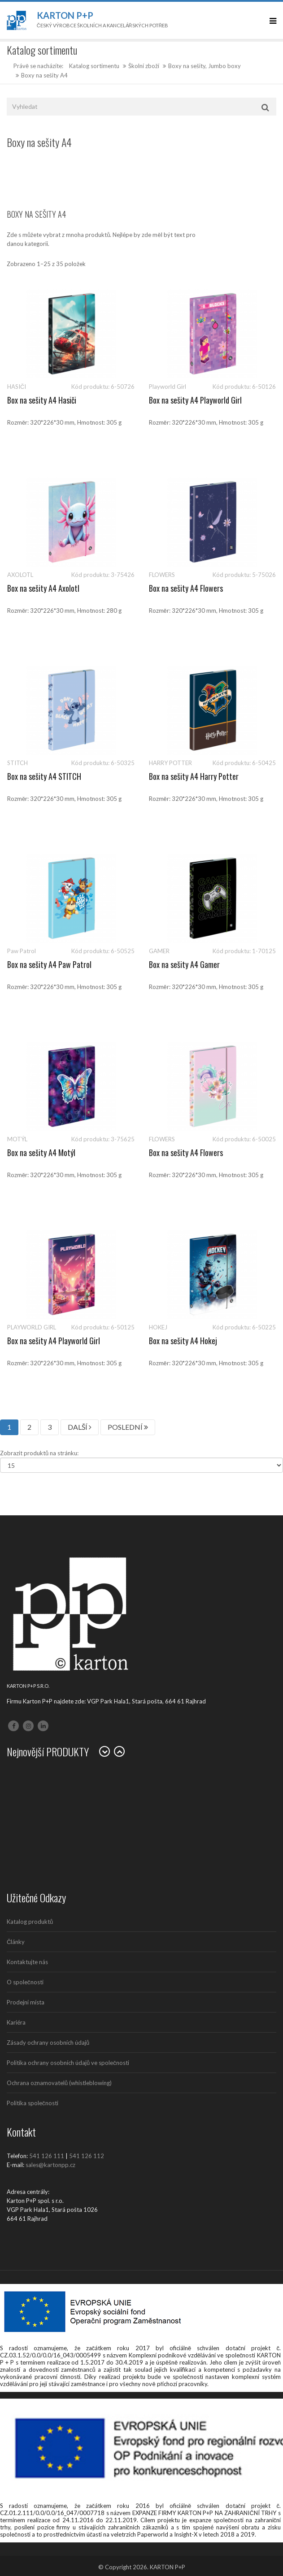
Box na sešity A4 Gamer (184, 964)
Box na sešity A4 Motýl (41, 1152)
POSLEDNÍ (128, 1427)
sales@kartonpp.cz (50, 2164)
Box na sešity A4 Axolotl (43, 588)
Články (16, 1941)
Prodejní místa (25, 2002)
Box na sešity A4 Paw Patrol (49, 964)
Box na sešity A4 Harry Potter (194, 776)
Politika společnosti (32, 2103)
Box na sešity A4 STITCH (44, 776)
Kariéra (16, 2022)
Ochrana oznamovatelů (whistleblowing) (59, 2082)
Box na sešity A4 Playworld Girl (195, 400)
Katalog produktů (30, 1921)
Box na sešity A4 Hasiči (41, 400)
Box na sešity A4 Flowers (186, 588)
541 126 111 (46, 2155)
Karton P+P (65, 15)
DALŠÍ (79, 1427)
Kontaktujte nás (27, 1961)
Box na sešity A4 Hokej (183, 1340)
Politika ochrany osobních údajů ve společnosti (68, 2062)
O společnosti (25, 1982)
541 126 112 (86, 2155)
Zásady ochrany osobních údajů (48, 2042)
